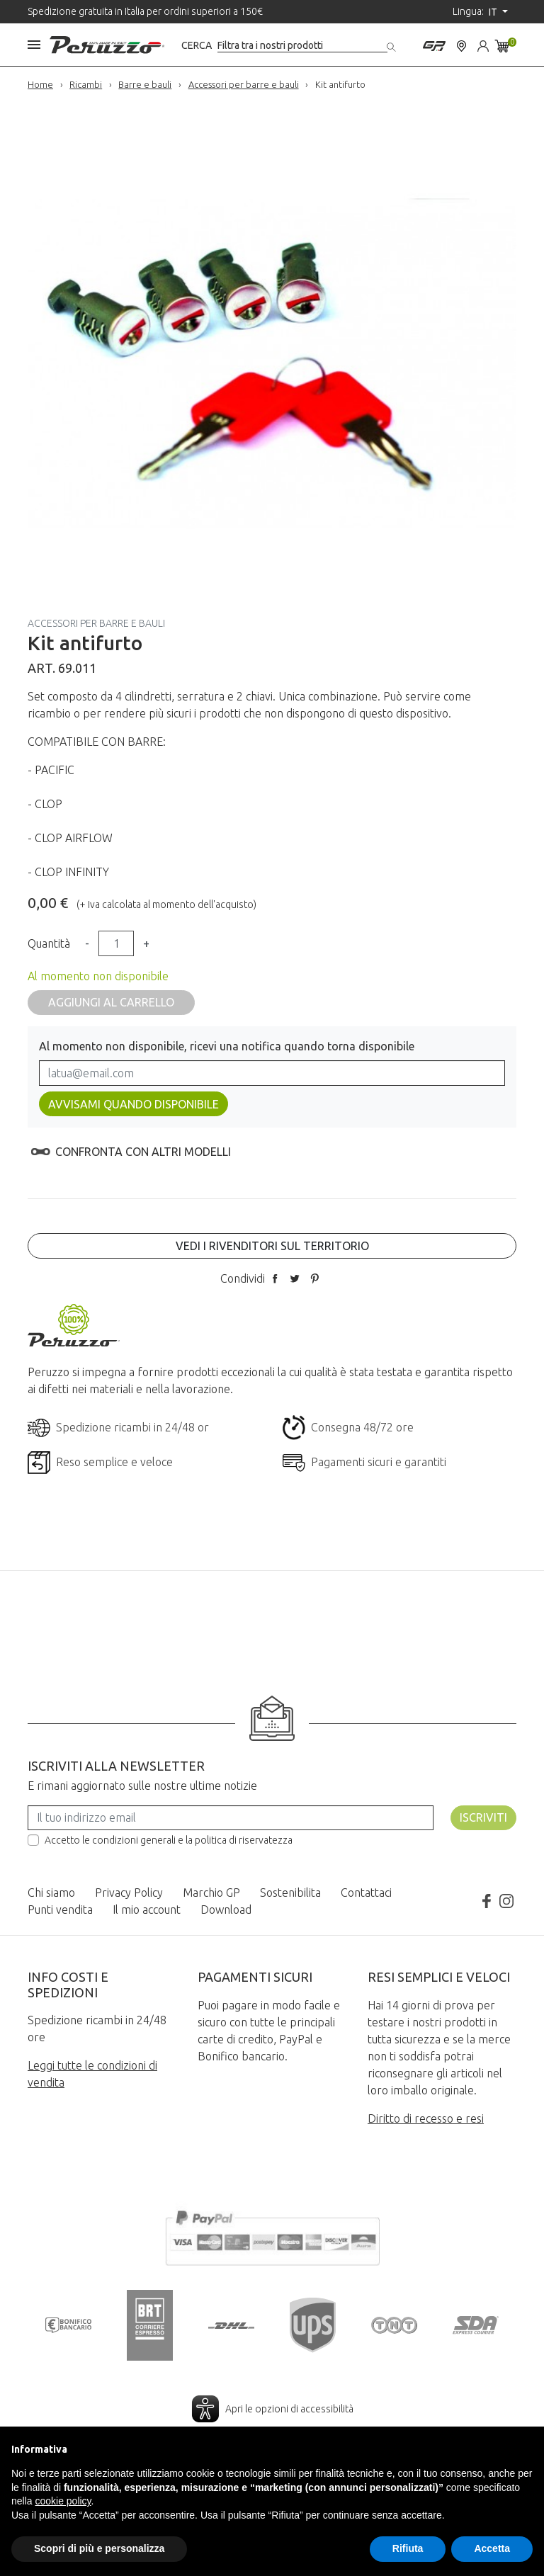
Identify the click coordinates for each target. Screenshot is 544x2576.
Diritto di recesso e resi (426, 2118)
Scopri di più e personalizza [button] (99, 2548)
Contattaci (366, 1892)
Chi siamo (51, 1892)
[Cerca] (302, 45)
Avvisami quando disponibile (133, 1104)
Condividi (275, 1278)
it (494, 12)
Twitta (295, 1278)
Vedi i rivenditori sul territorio (272, 1245)
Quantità (49, 943)
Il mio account (147, 1909)
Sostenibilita (290, 1892)
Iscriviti (483, 1817)
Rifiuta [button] (408, 2548)
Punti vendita (60, 1909)
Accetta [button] (492, 2548)
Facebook (487, 1901)
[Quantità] (116, 943)
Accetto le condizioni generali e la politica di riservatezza (169, 1840)
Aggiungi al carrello (111, 1002)
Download (225, 1909)
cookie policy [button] (63, 2501)
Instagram (506, 1901)
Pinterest (314, 1278)
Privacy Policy (129, 1892)
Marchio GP (211, 1892)
